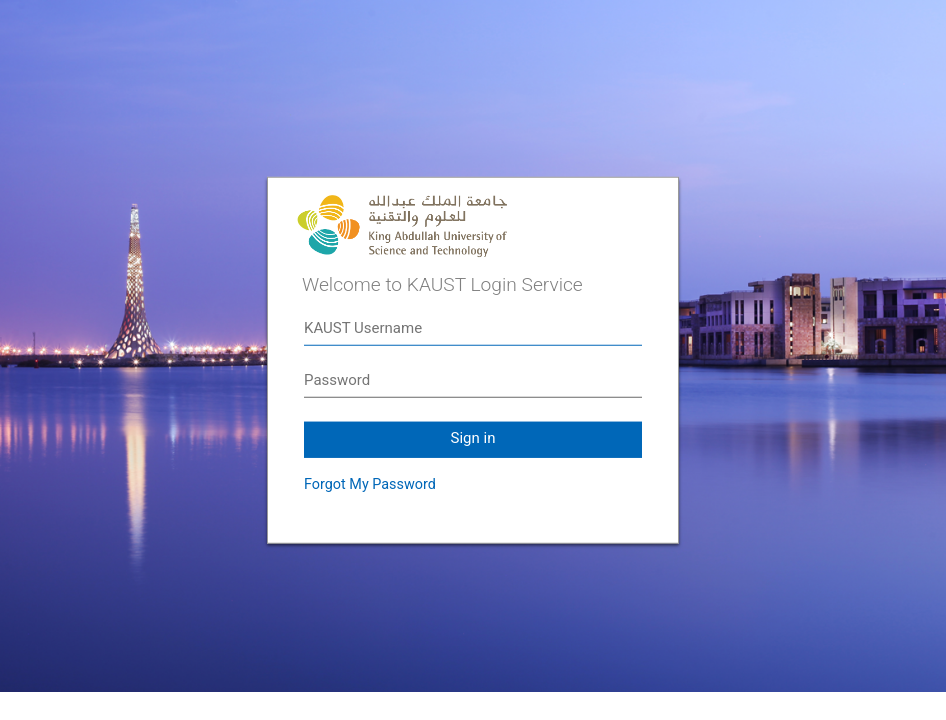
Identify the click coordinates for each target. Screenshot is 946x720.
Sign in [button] (473, 438)
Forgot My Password (370, 484)
